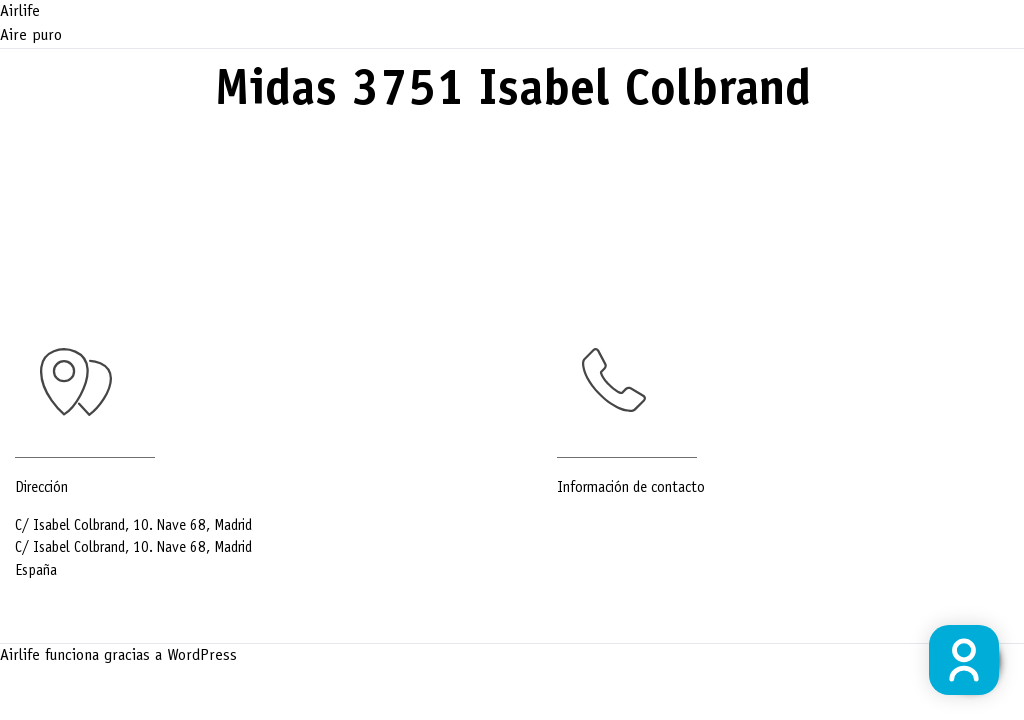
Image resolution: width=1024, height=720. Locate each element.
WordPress (202, 656)
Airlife (20, 12)
